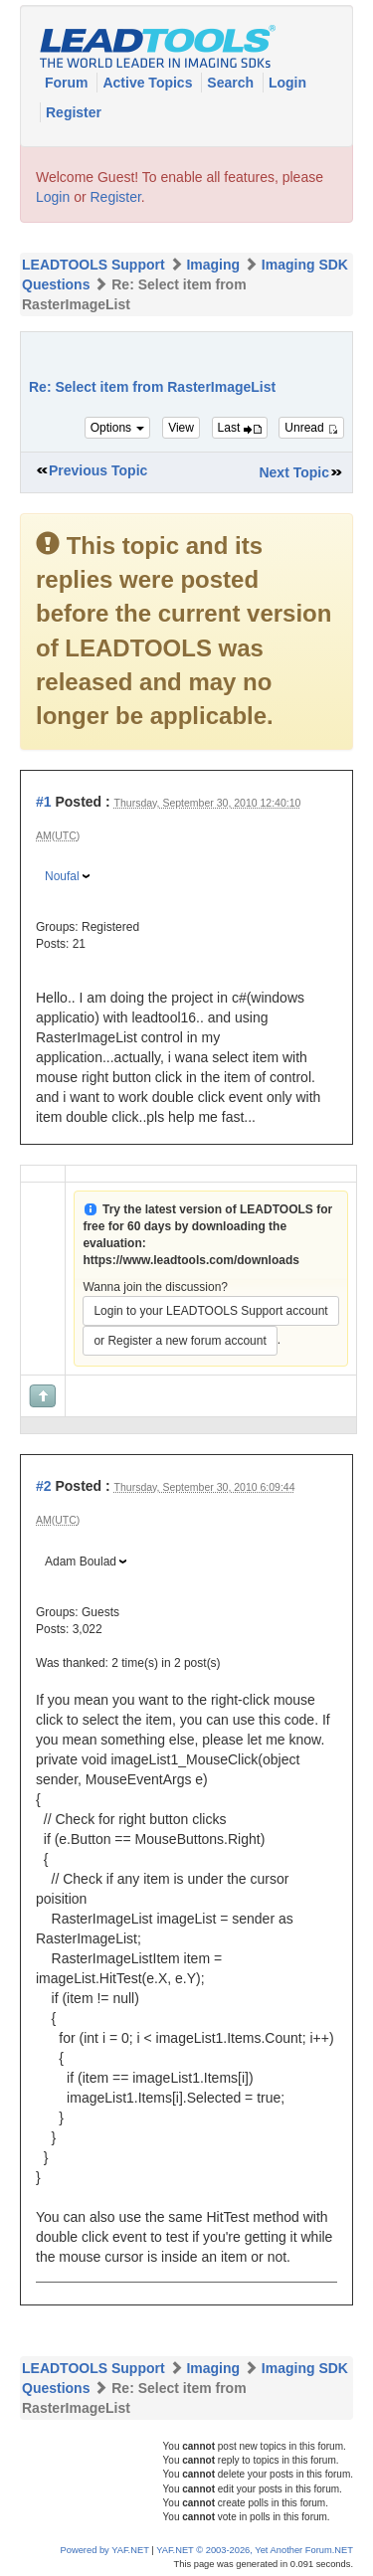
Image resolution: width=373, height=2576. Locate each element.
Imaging (213, 265)
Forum (68, 83)
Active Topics (149, 83)
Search (232, 83)
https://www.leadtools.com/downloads (191, 1260)
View (181, 428)
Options (118, 428)
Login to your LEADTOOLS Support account (210, 1311)
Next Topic (294, 472)
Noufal (62, 876)
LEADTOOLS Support (93, 265)
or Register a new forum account (179, 1341)
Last (240, 428)
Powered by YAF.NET (105, 2550)
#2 (44, 1486)
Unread (311, 428)
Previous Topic (98, 470)
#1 (44, 802)
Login (287, 83)
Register (73, 112)
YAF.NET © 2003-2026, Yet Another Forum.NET (254, 2550)
